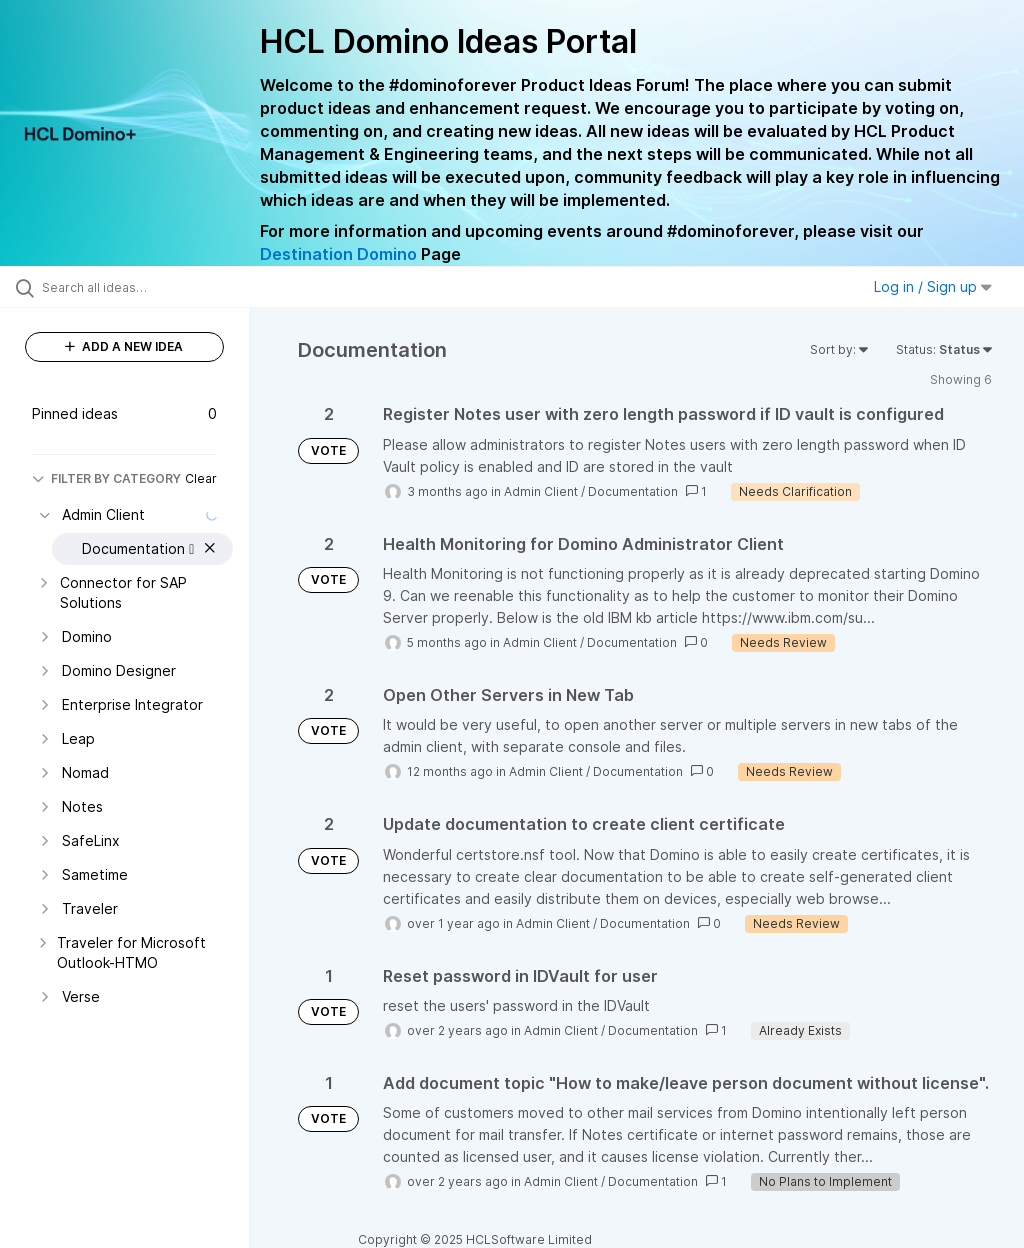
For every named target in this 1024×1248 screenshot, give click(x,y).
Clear (201, 478)
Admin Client (541, 491)
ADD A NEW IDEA (124, 346)
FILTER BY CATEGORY (106, 478)
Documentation (633, 491)
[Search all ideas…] (135, 287)
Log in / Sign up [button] (933, 286)
